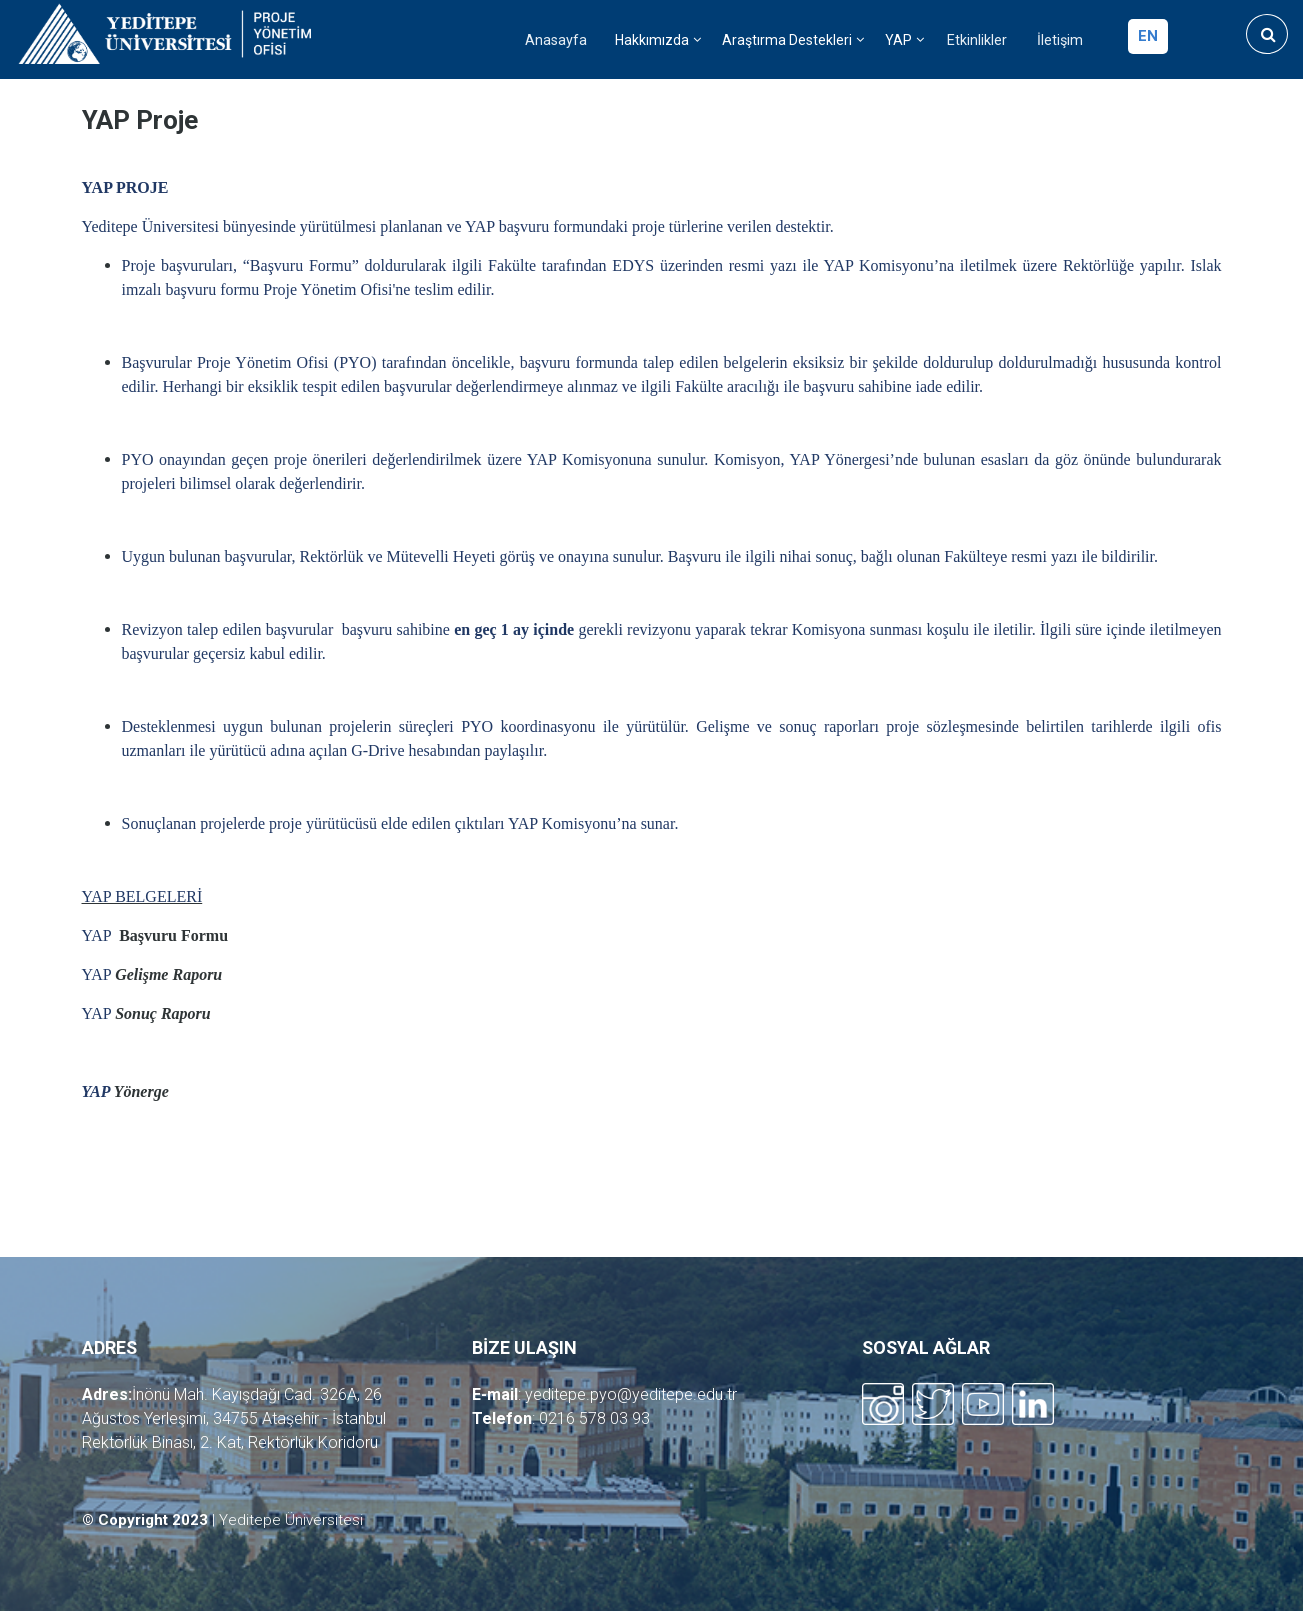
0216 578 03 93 (594, 1418)
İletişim (1060, 40)
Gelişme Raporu (168, 974)
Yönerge (141, 1091)
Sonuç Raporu (163, 1013)
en (1148, 36)
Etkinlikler (977, 40)
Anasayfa (556, 40)
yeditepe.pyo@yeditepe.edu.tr (631, 1394)
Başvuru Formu (171, 935)
